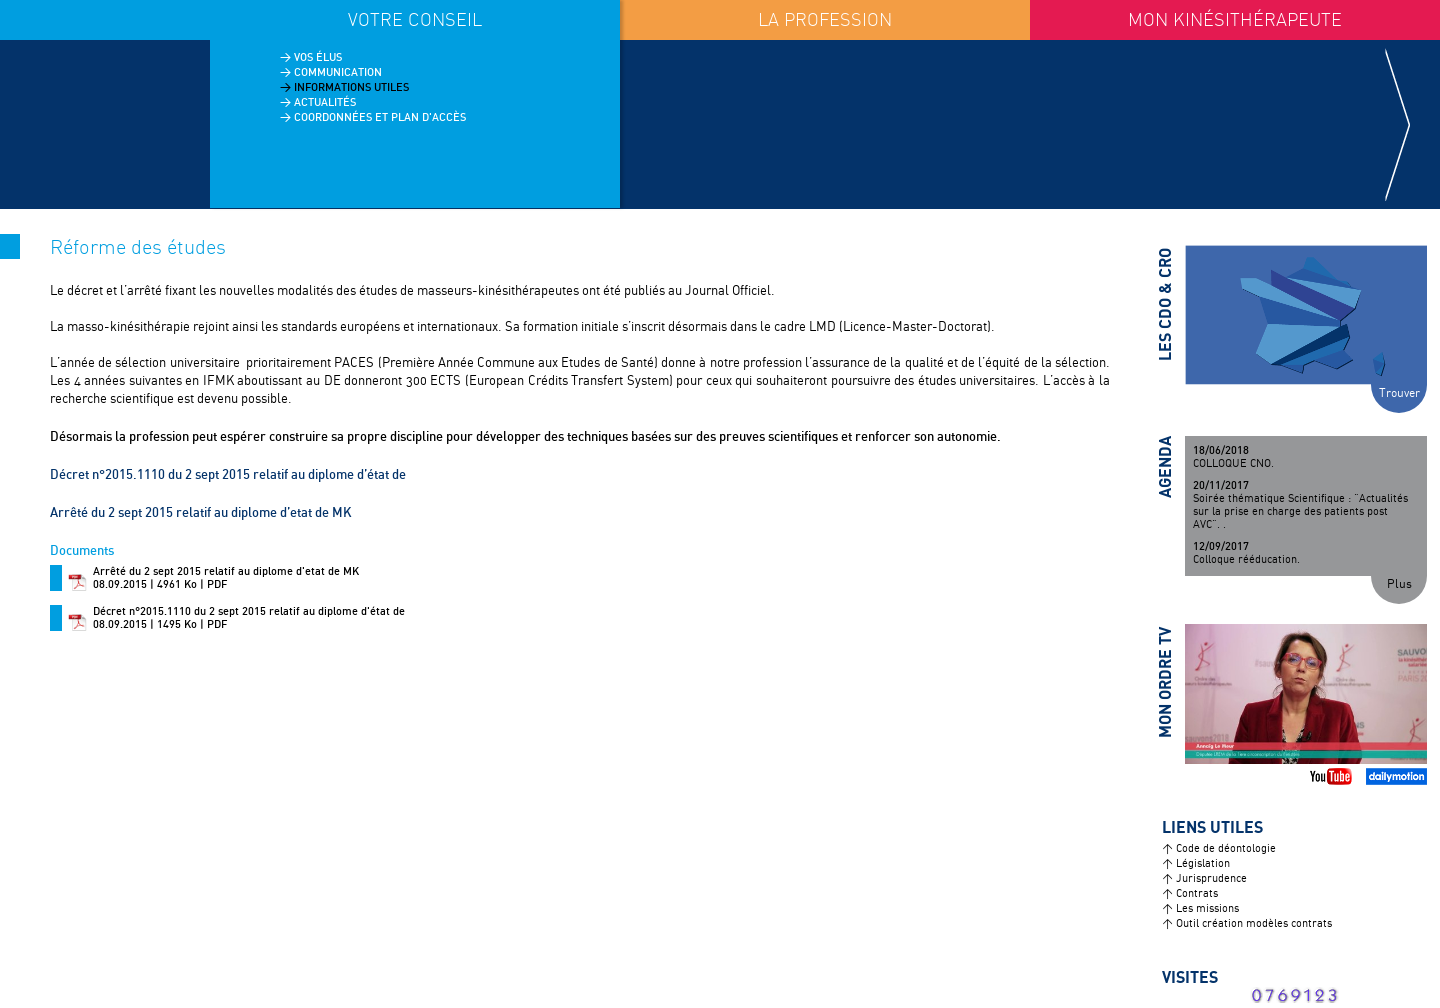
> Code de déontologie (1219, 849)
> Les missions (1200, 909)
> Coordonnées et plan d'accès (373, 117)
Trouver (1399, 393)
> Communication (331, 72)
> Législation (1196, 864)
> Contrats (1190, 894)
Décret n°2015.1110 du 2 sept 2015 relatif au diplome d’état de (228, 474)
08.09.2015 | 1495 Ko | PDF (249, 618)
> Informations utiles (344, 87)
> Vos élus (311, 57)
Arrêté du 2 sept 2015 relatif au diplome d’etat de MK (201, 512)
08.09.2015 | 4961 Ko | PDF (226, 578)
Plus (1399, 584)
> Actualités (318, 102)
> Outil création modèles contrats (1247, 924)
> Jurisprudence (1204, 879)
